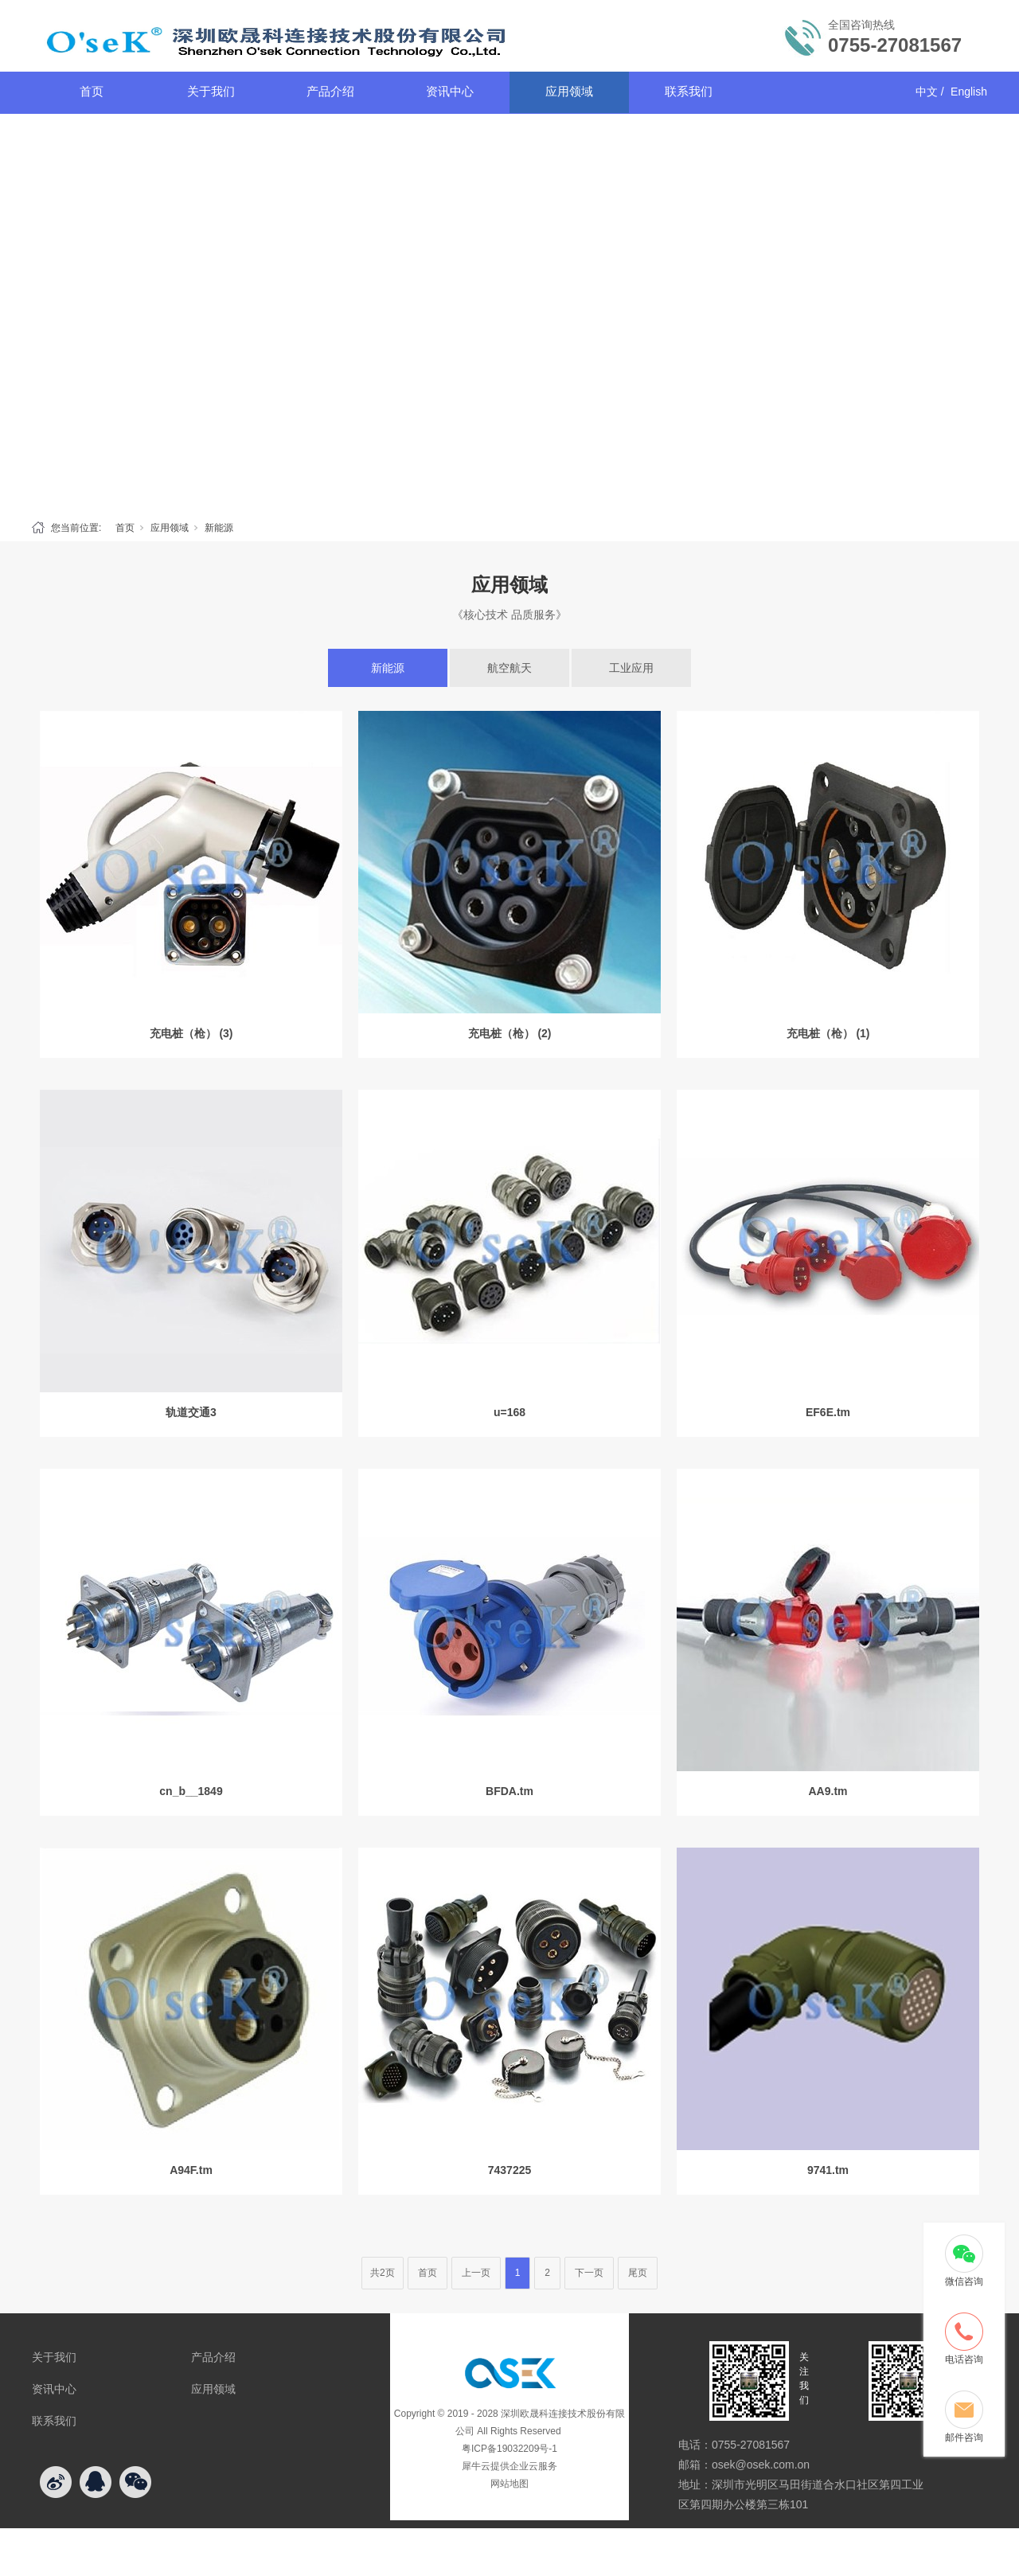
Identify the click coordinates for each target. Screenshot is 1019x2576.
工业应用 (631, 668)
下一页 (589, 2272)
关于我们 (211, 91)
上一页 (476, 2272)
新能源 (219, 527)
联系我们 (689, 91)
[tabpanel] (509, 313)
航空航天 (509, 668)
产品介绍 (330, 91)
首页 (91, 91)
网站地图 (509, 2483)
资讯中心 (450, 91)
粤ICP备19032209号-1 (509, 2448)
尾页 (637, 2272)
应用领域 (569, 91)
